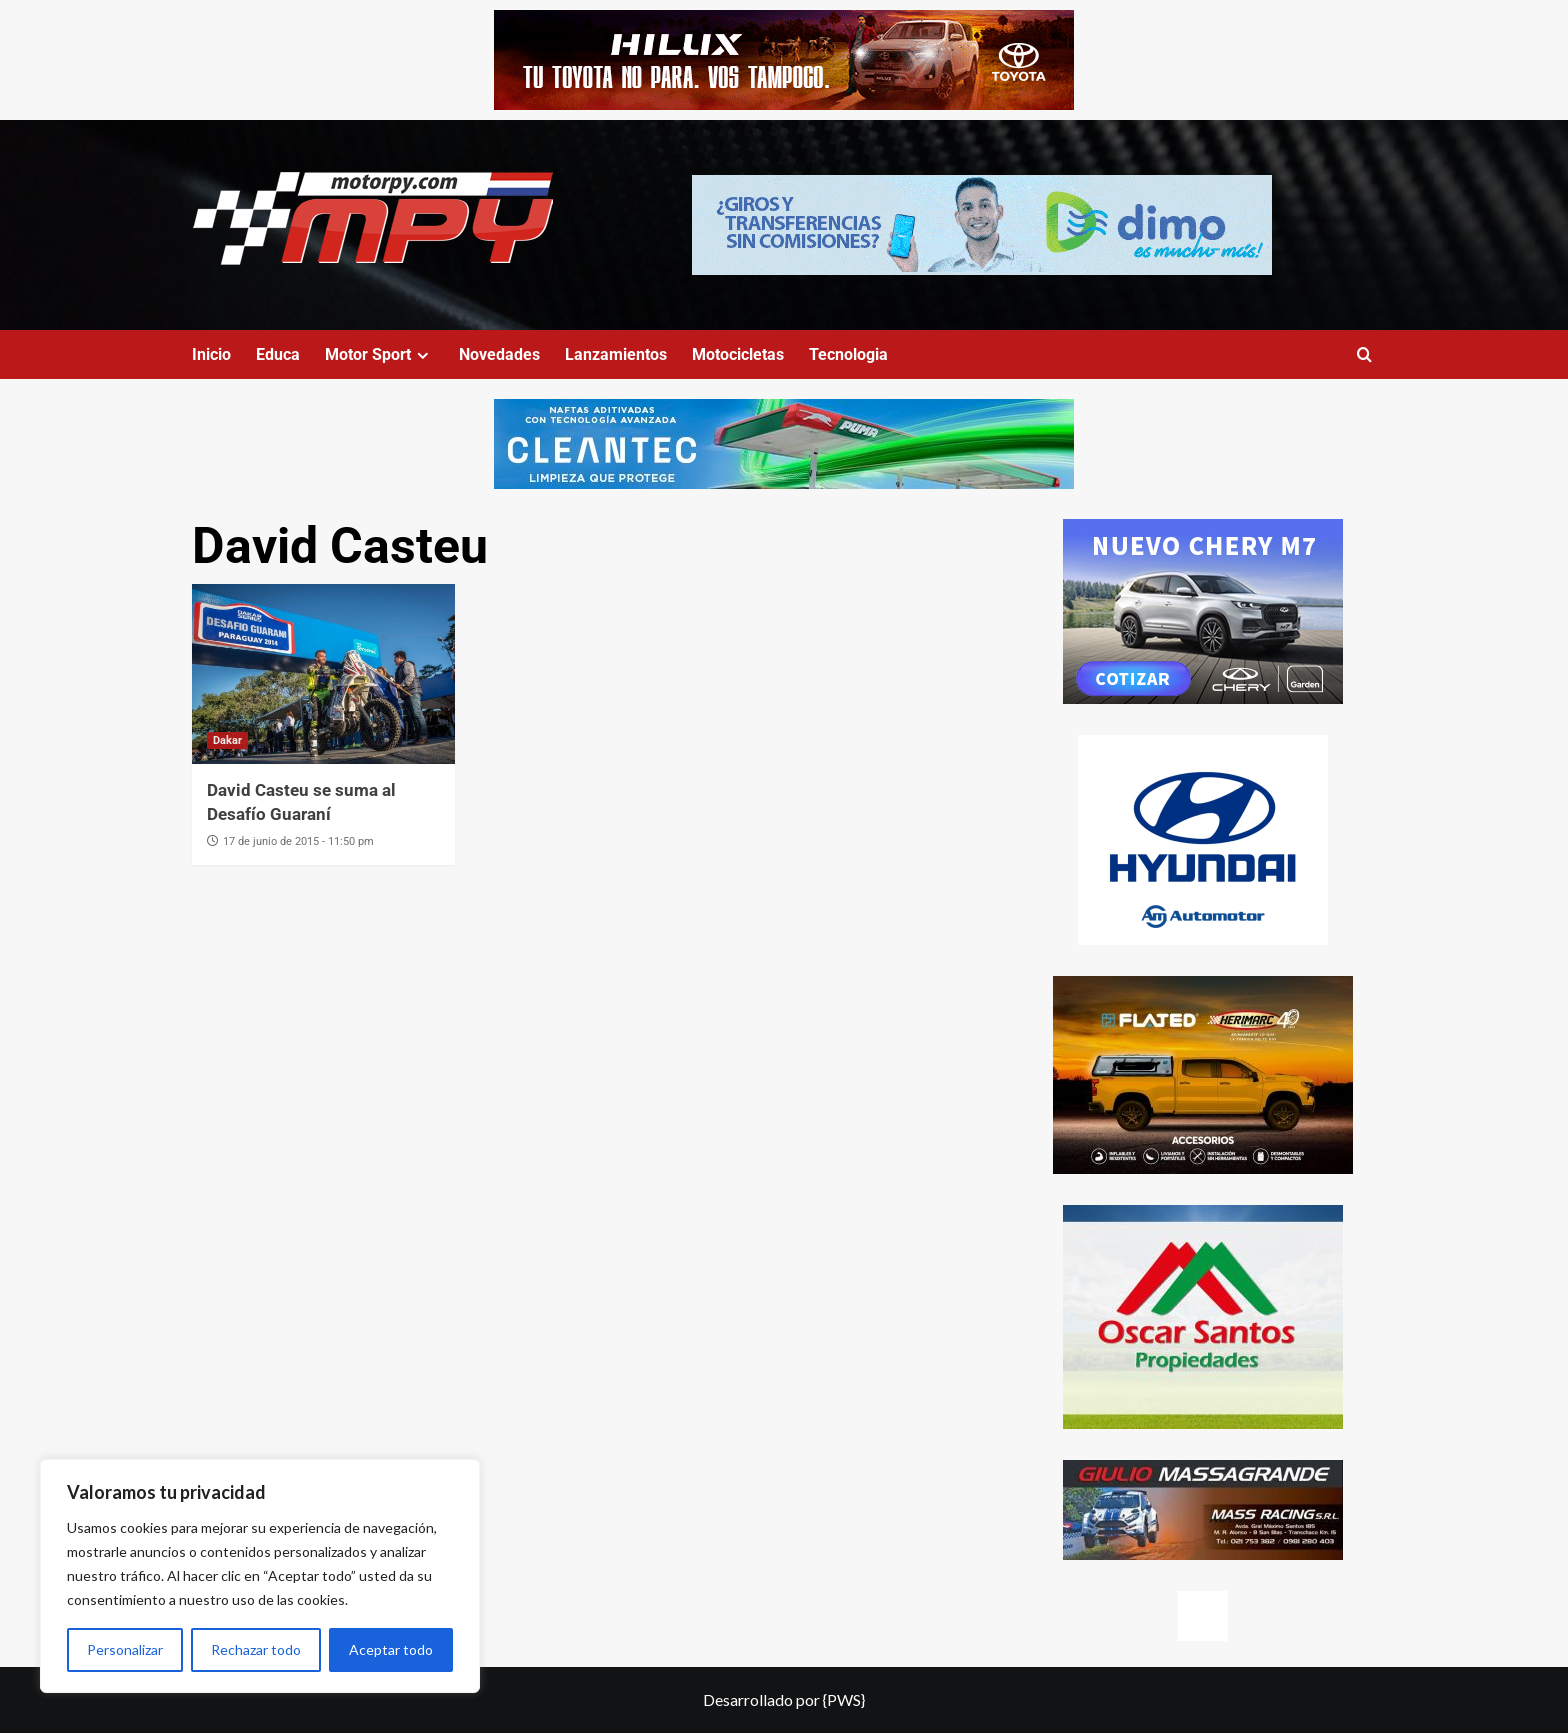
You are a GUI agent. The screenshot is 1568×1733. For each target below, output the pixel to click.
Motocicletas (738, 354)
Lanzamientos (616, 354)
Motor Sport (379, 354)
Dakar (227, 740)
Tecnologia (848, 354)
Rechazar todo (256, 1649)
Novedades (499, 354)
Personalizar (125, 1649)
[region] (260, 1576)
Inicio (211, 354)
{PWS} (844, 1699)
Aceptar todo (391, 1649)
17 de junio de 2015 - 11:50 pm (298, 841)
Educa (278, 354)
